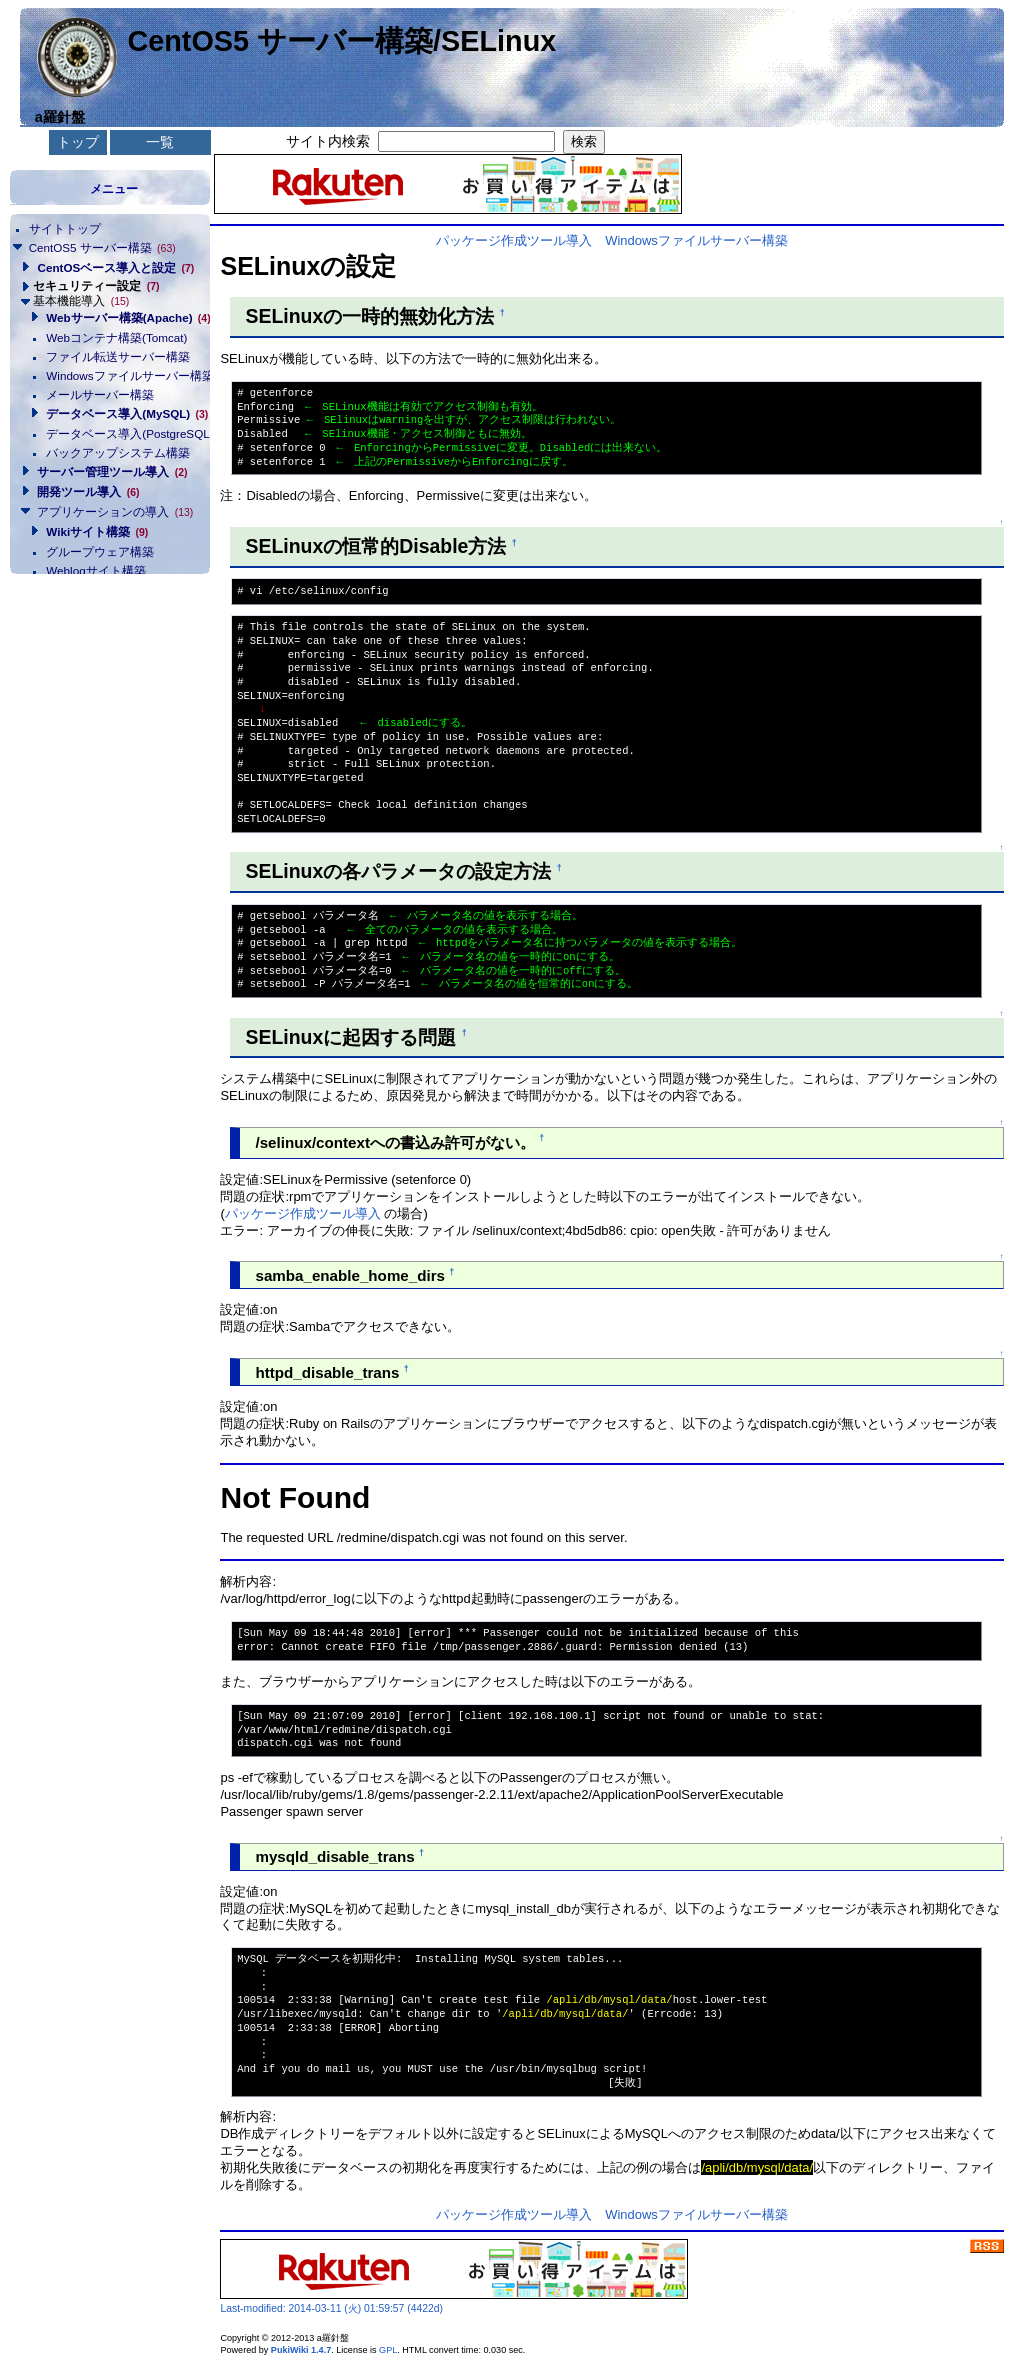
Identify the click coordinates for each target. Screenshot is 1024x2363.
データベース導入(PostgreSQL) (121, 433)
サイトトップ (65, 228)
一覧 (160, 142)
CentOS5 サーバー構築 (102, 247)
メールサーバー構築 (100, 394)
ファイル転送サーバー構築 (118, 356)
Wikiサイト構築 (97, 531)
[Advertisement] (110, 674)
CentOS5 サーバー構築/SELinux (341, 41)
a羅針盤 (60, 117)
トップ (78, 142)
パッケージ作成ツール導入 (514, 240)
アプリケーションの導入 (115, 511)
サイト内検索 (328, 141)
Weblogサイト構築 (95, 570)
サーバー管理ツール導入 (112, 471)
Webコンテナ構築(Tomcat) (116, 337)
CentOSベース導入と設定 (115, 267)
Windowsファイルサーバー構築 (121, 375)
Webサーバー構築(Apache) (121, 317)
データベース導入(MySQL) (121, 413)
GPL (388, 2350)
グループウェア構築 (100, 551)
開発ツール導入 (88, 491)
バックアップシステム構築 (118, 452)
